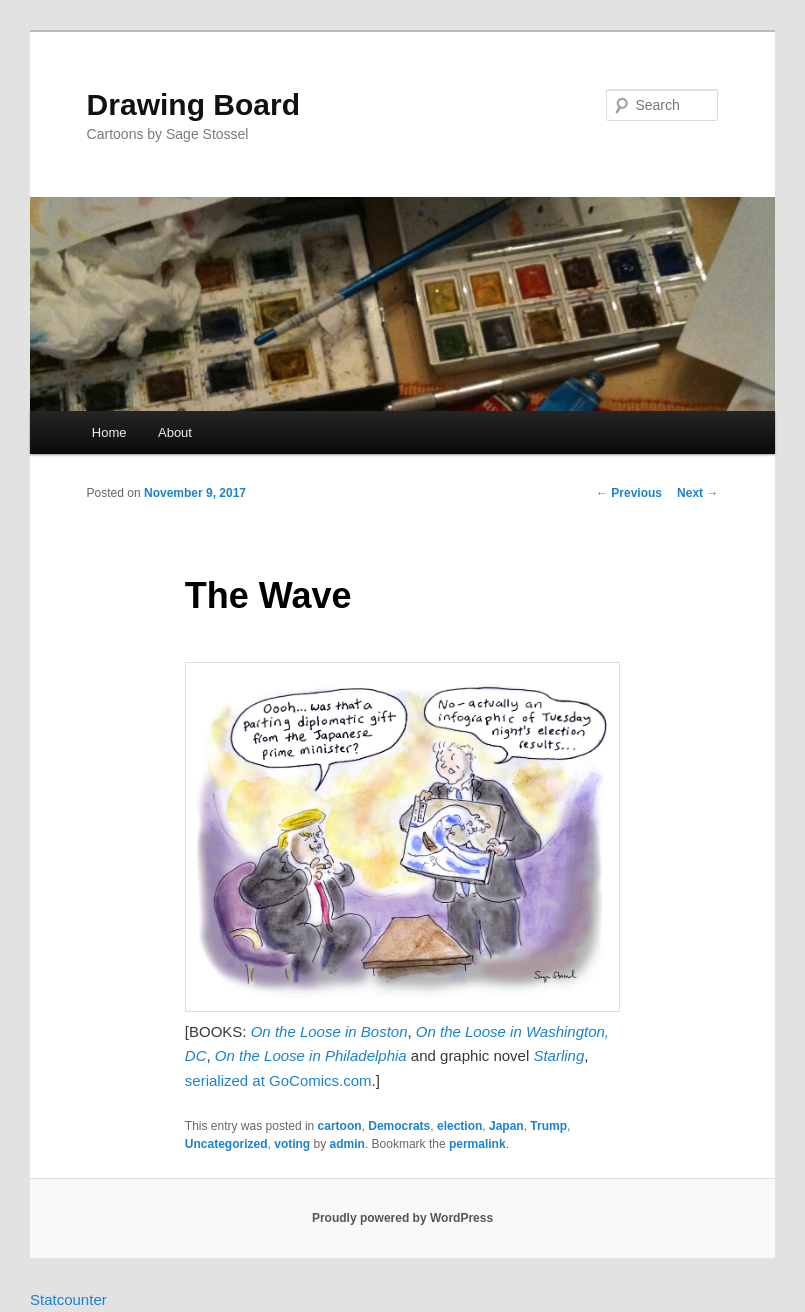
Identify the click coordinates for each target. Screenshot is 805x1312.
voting (292, 1144)
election (459, 1126)
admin (347, 1144)
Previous (629, 493)
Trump (548, 1126)
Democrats (399, 1126)
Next (697, 493)
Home (109, 432)
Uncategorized (226, 1144)
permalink (477, 1144)
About (175, 432)
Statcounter (68, 1299)
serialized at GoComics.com (278, 1080)
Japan (506, 1126)
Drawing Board (193, 104)
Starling (558, 1055)
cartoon (340, 1126)
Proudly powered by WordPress (402, 1218)
